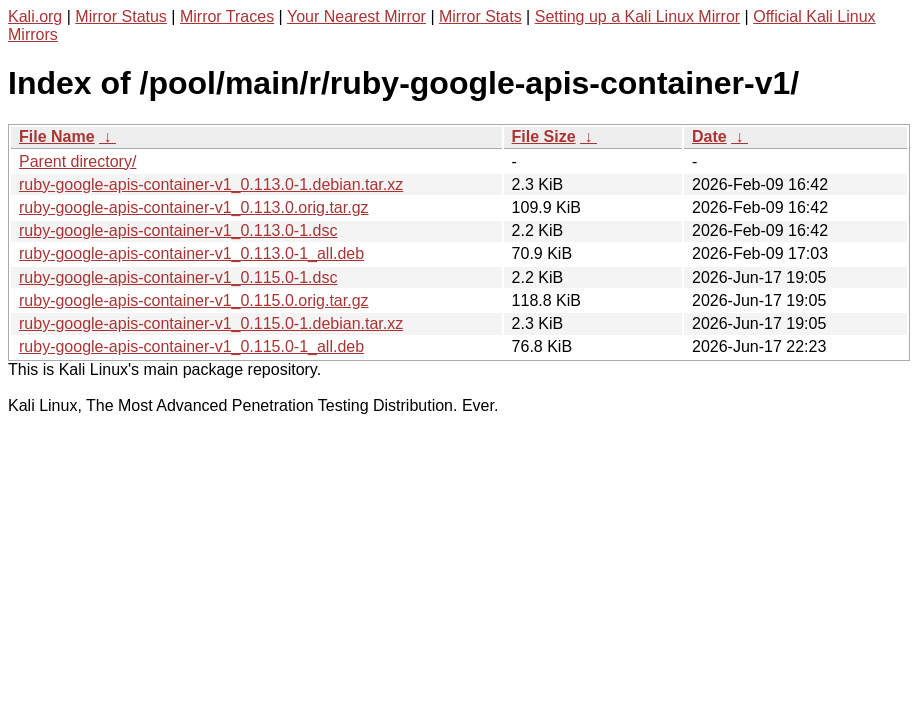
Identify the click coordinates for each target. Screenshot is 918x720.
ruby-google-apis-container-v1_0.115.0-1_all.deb (191, 346)
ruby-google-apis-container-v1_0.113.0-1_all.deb (191, 253)
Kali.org (35, 16)
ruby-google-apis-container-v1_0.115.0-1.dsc (178, 277)
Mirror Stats (480, 16)
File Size (544, 136)
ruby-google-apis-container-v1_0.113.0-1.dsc (178, 230)
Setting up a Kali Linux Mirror (637, 16)
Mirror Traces (227, 16)
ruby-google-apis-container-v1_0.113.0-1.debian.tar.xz (211, 184)
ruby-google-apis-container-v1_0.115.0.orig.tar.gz (194, 300)
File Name (57, 136)
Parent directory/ (77, 161)
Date (709, 136)
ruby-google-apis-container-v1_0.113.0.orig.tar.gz (194, 207)
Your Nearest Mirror (356, 16)
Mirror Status (121, 16)
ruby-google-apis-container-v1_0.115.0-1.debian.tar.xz (211, 323)
